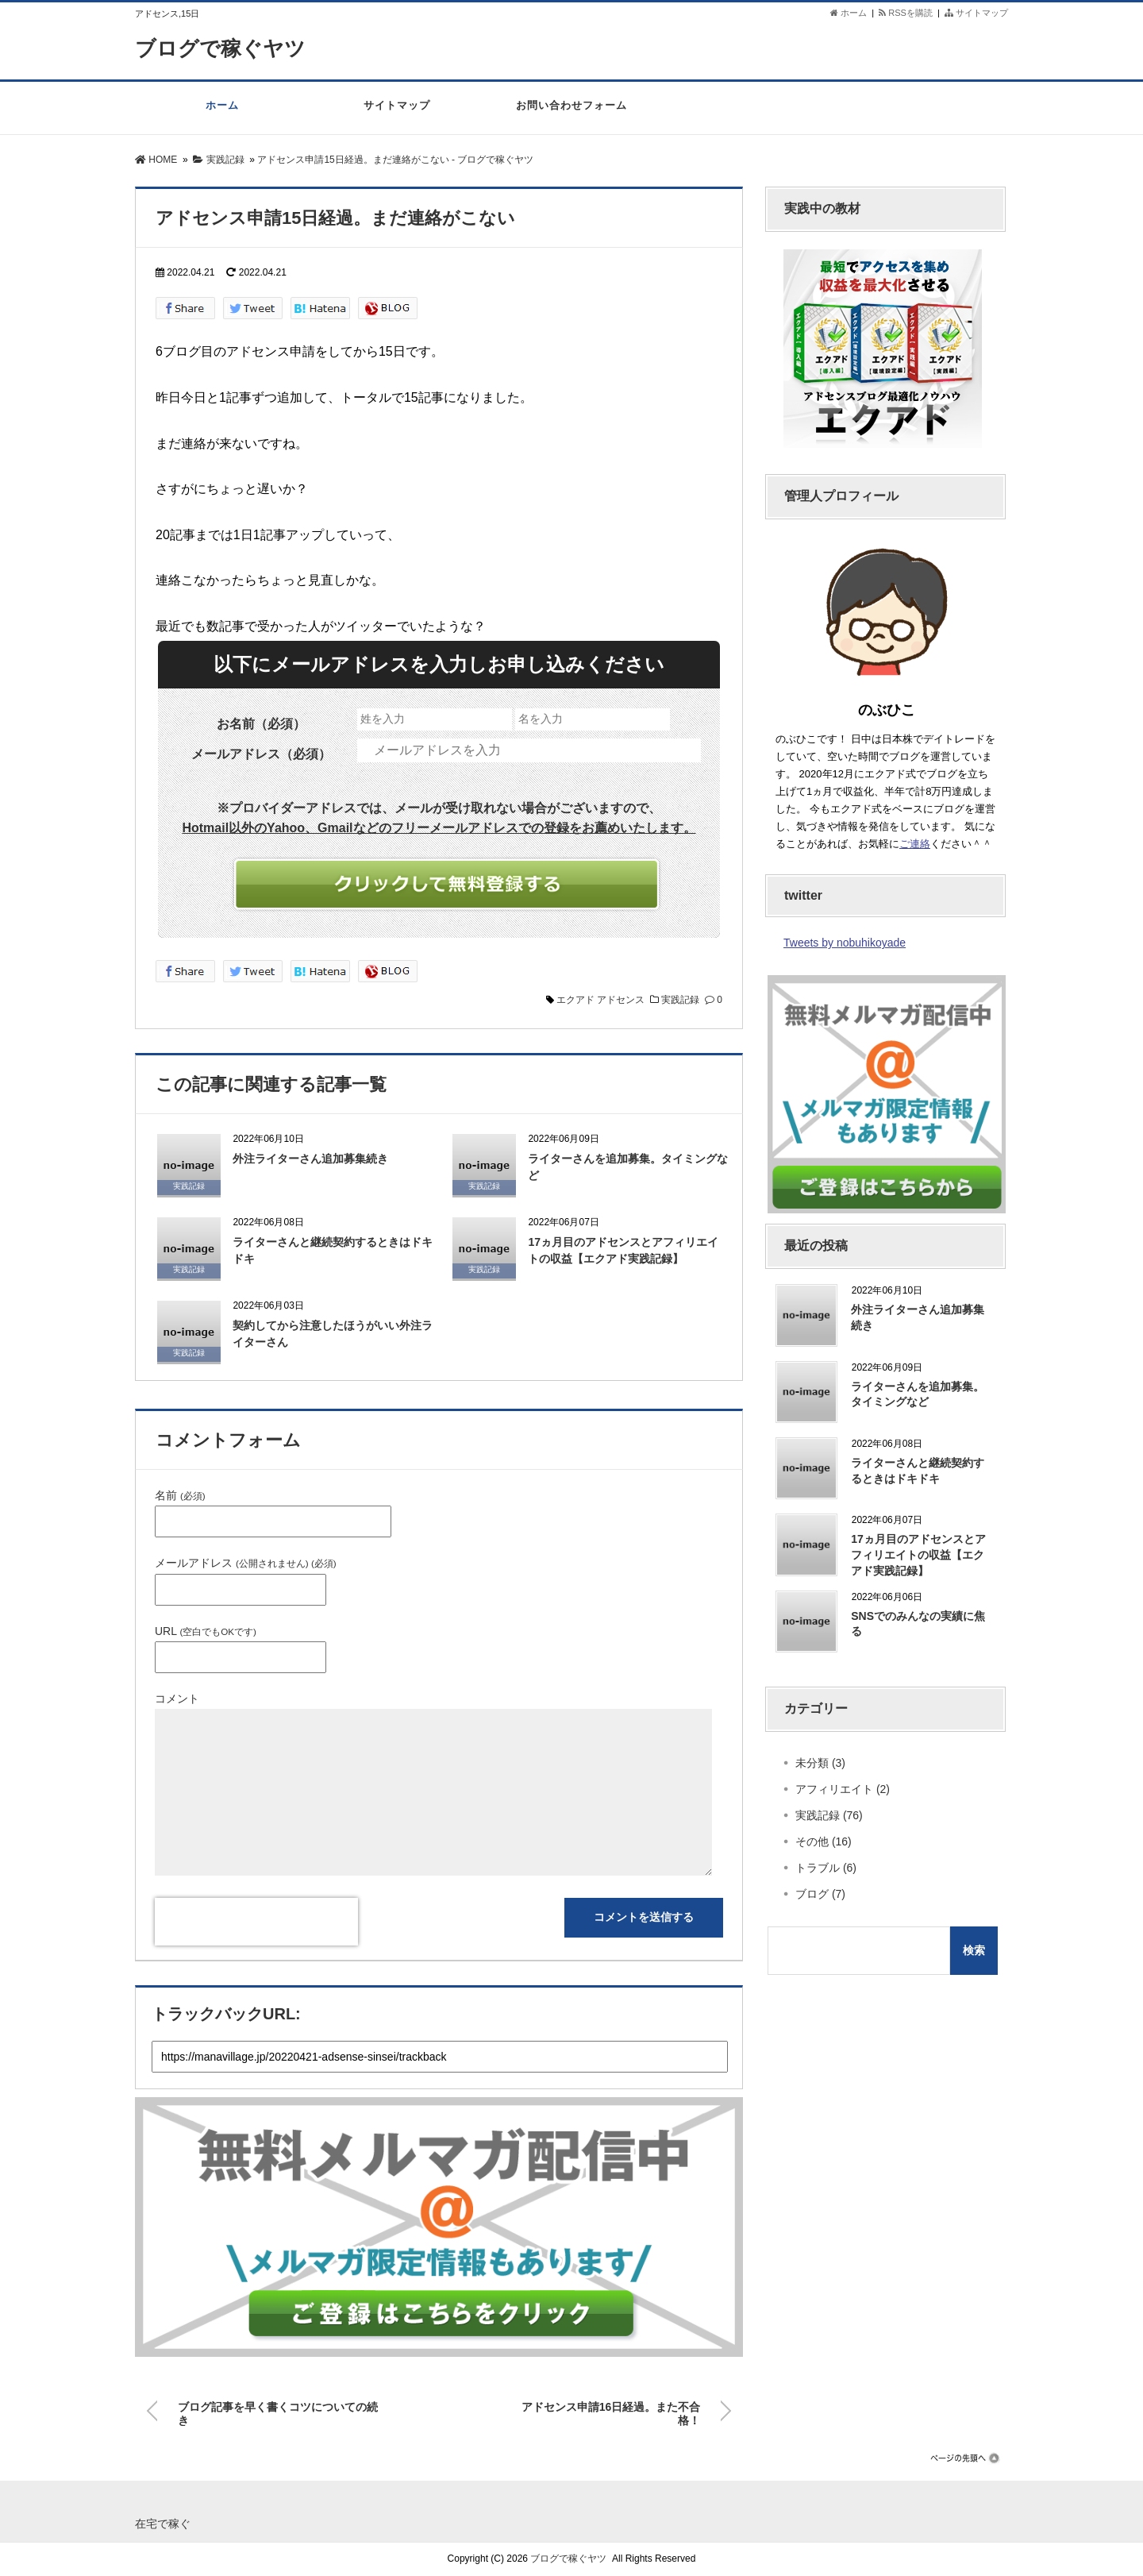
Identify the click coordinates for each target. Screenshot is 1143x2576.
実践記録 (680, 999)
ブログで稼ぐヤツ (220, 48)
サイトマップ (976, 12)
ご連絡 (914, 844)
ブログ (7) (820, 1894)
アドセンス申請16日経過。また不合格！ (611, 2411)
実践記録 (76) (829, 1815)
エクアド (575, 999)
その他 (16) (823, 1841)
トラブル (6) (825, 1867)
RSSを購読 (908, 12)
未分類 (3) (820, 1763)
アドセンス (621, 999)
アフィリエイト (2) (842, 1789)
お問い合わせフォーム (571, 113)
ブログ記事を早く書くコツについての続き (278, 2411)
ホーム (848, 12)
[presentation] (256, 1921)
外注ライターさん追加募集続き (310, 1158)
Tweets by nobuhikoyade (844, 942)
